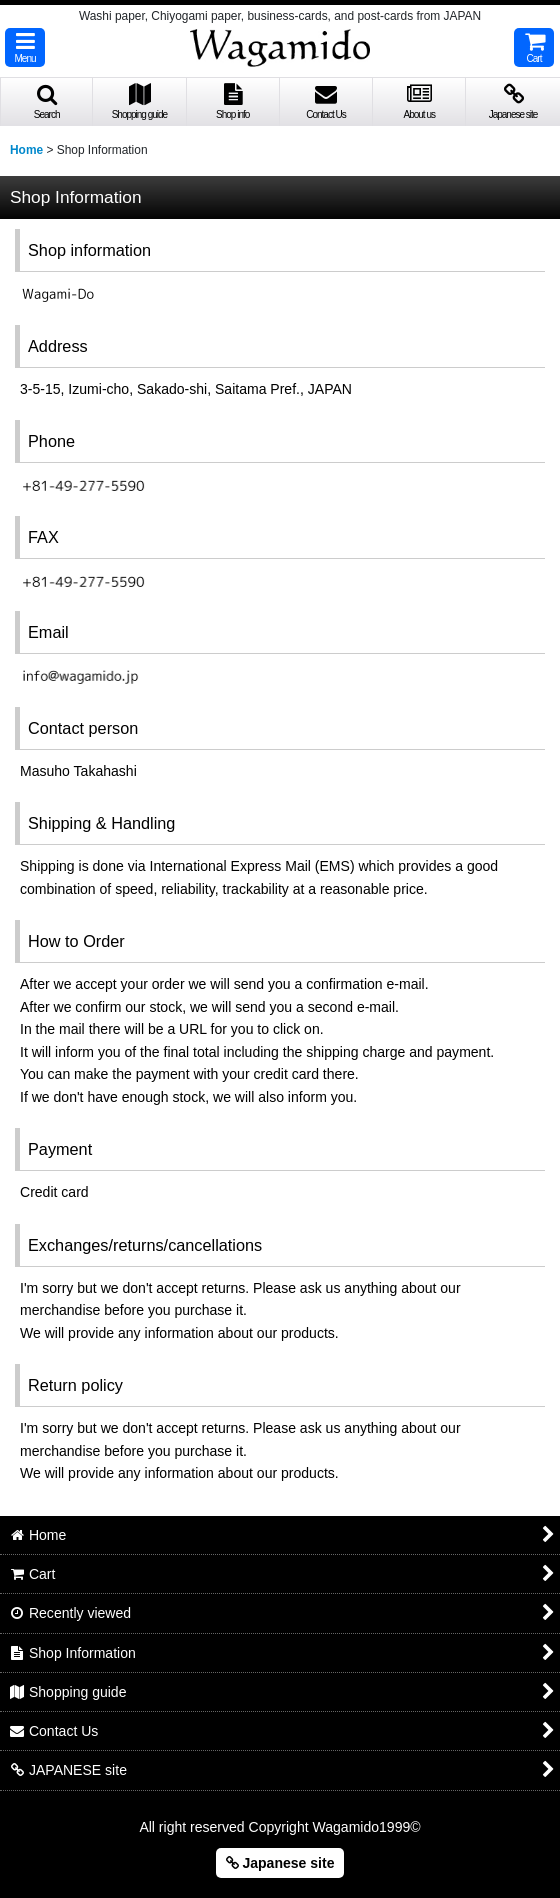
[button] (25, 47)
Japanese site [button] (280, 1863)
